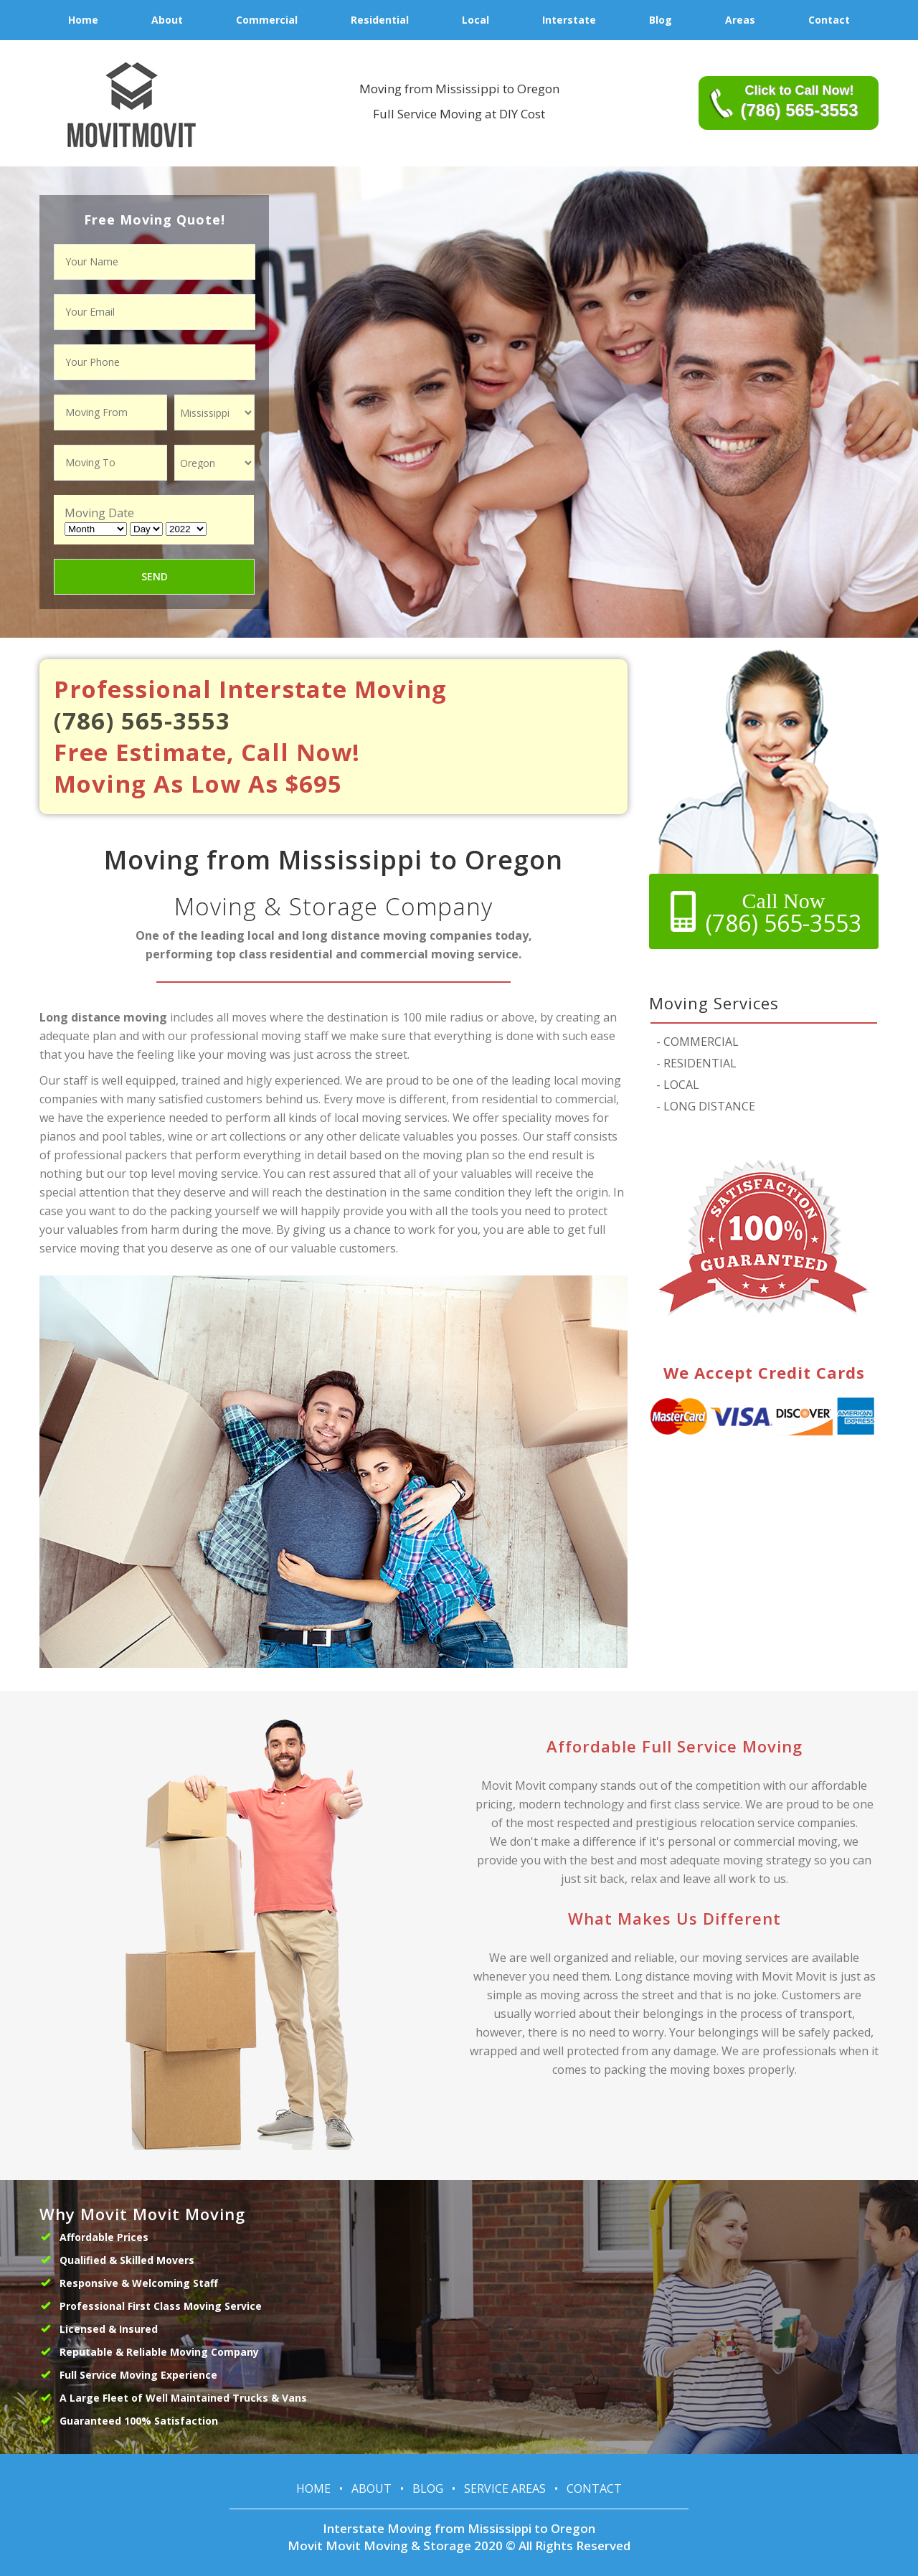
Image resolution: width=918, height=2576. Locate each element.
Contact (594, 2488)
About (371, 2488)
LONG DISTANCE (705, 1106)
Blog (427, 2488)
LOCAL (677, 1085)
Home (313, 2488)
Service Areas (505, 2488)
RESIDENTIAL (696, 1063)
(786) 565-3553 (142, 720)
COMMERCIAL (697, 1041)
